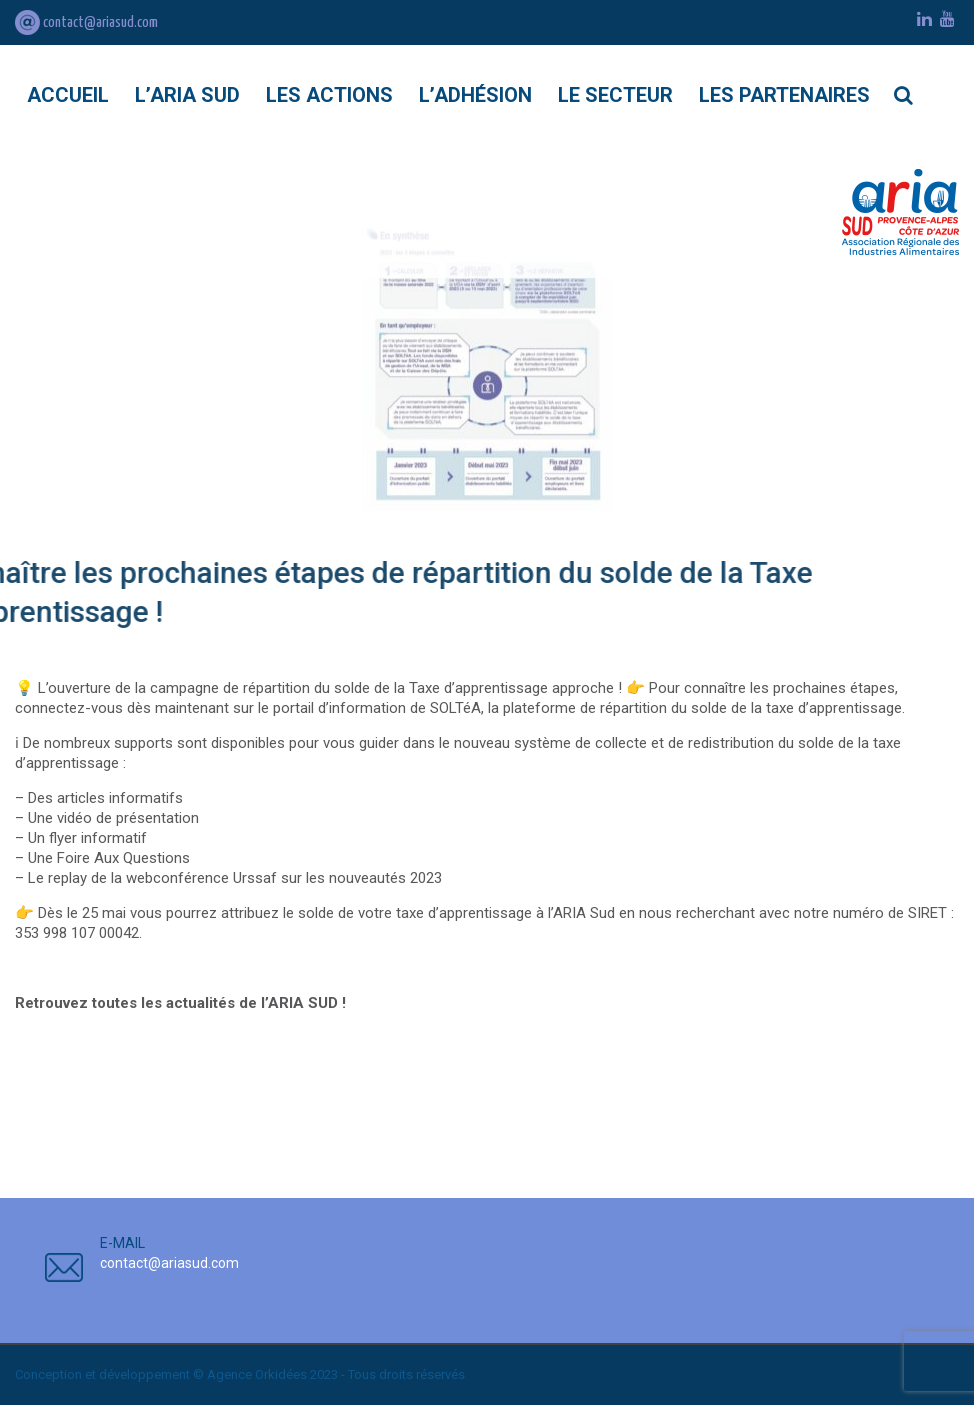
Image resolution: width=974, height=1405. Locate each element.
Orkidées (281, 1374)
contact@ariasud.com (86, 22)
